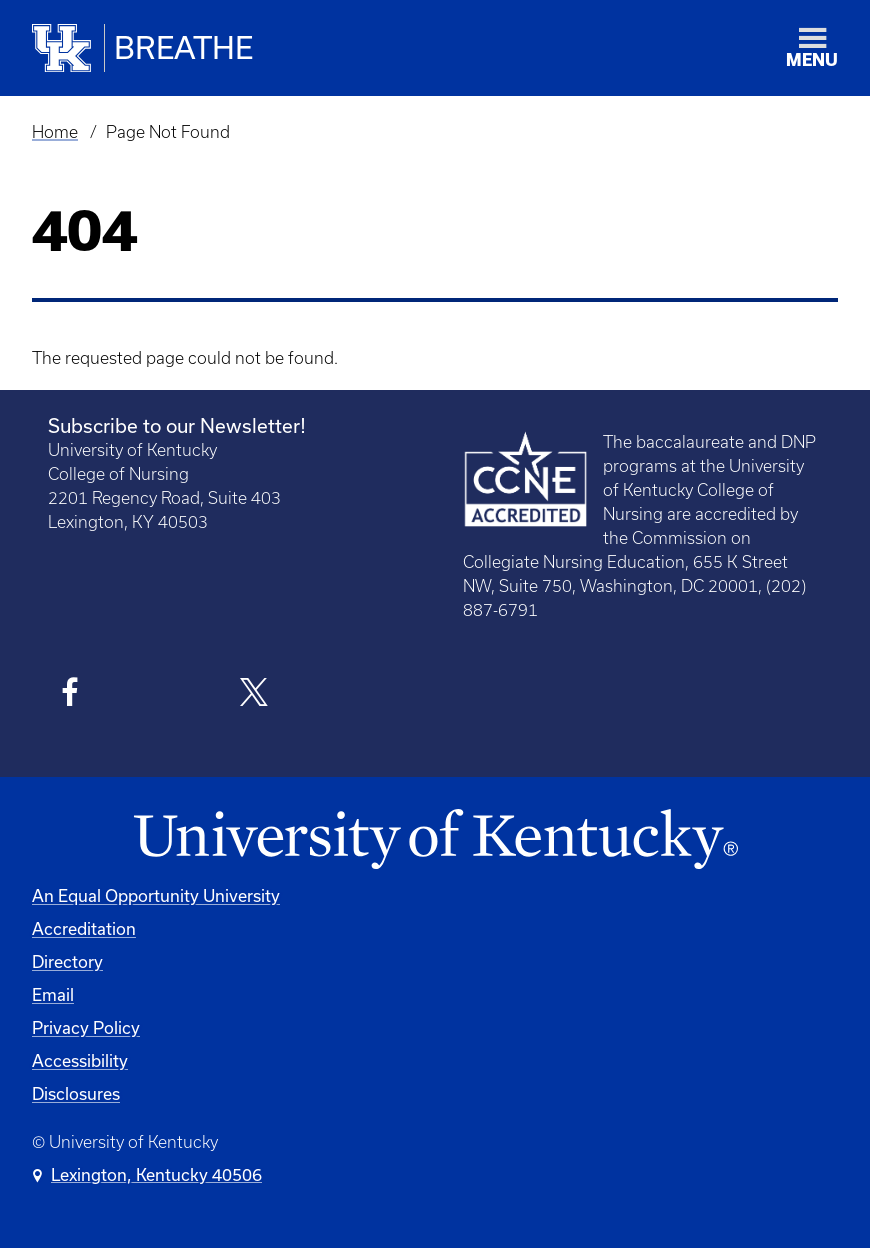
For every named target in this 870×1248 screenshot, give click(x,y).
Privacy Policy (86, 1027)
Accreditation (84, 928)
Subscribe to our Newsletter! (177, 425)
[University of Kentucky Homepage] (435, 840)
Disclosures (76, 1093)
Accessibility (80, 1060)
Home (55, 132)
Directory (67, 961)
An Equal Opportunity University (156, 895)
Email (53, 994)
